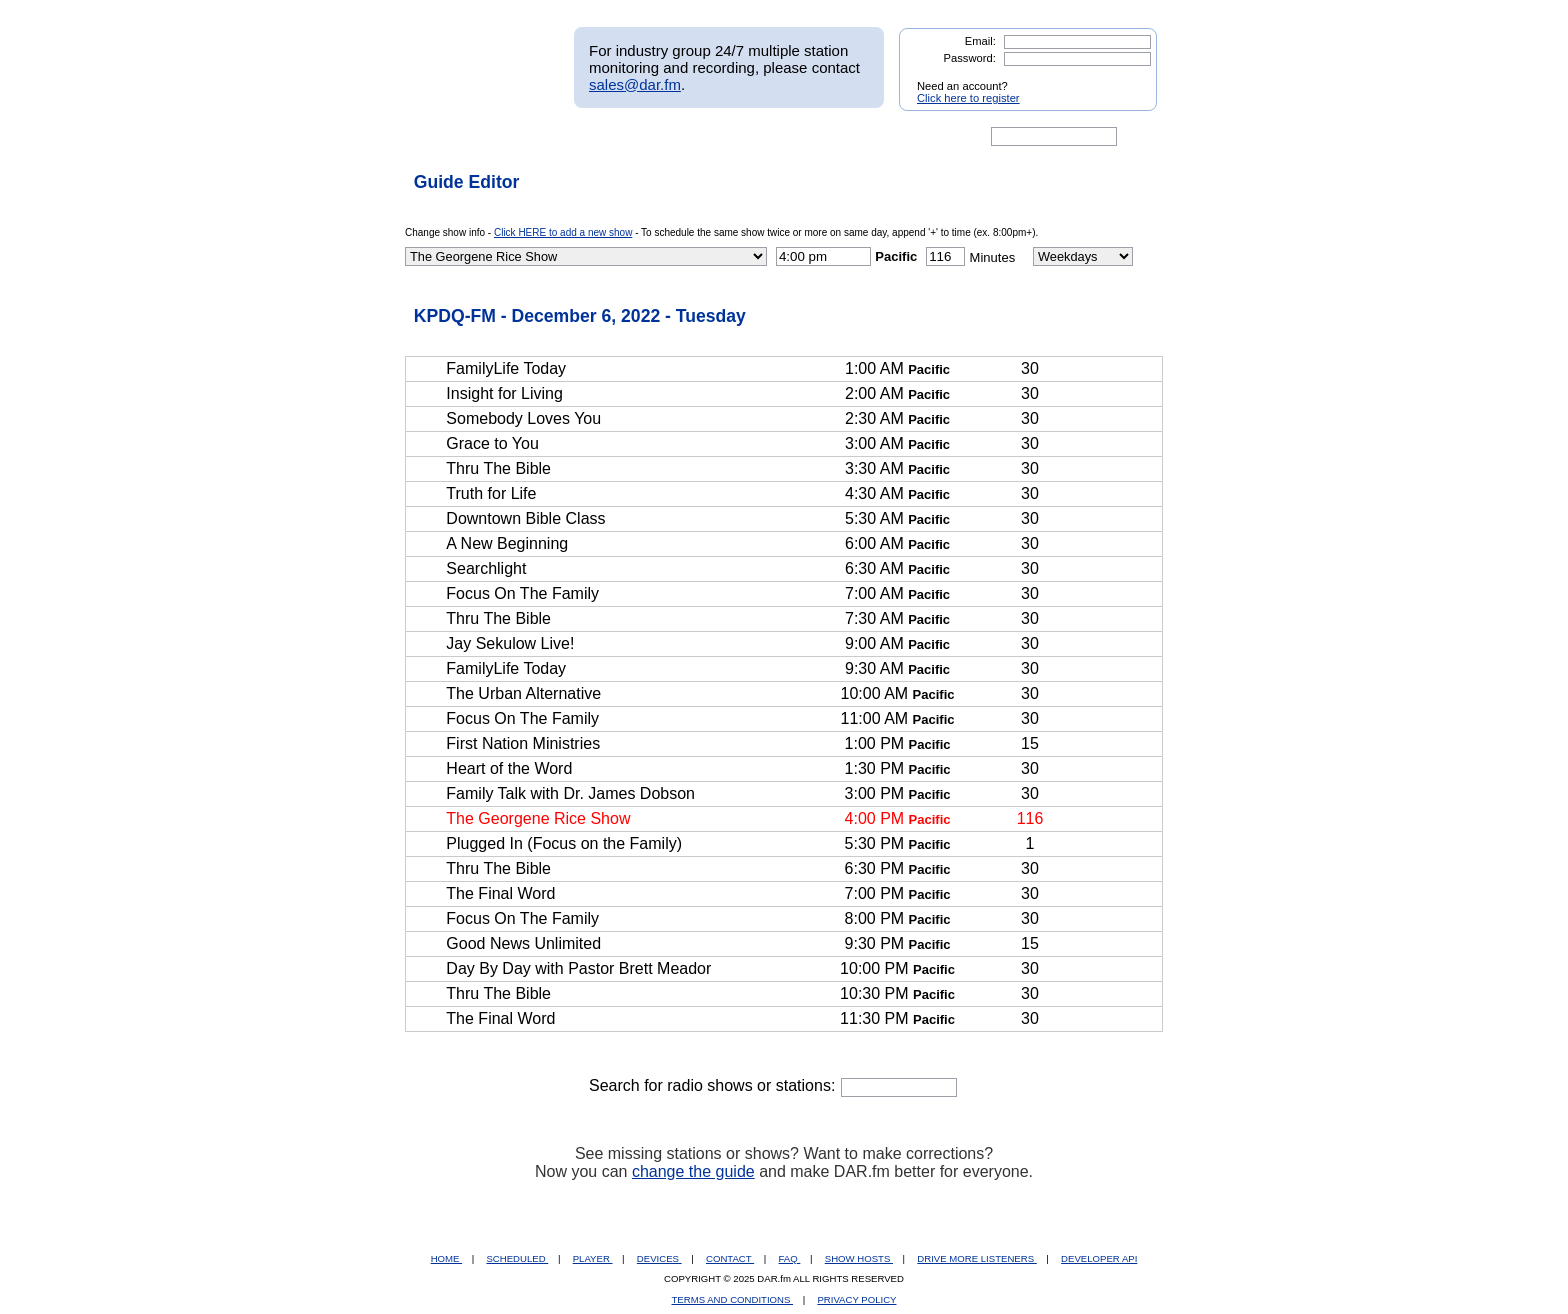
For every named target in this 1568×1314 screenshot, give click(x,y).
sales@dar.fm (635, 84)
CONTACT (730, 1258)
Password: (970, 58)
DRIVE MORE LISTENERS (976, 1258)
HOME (446, 1258)
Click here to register (968, 98)
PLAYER (593, 1258)
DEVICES (659, 1258)
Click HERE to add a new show (563, 232)
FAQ (790, 1258)
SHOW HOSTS (859, 1258)
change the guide (693, 1171)
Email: (980, 41)
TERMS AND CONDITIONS (733, 1299)
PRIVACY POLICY (856, 1299)
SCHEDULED (517, 1258)
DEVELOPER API (1099, 1258)
